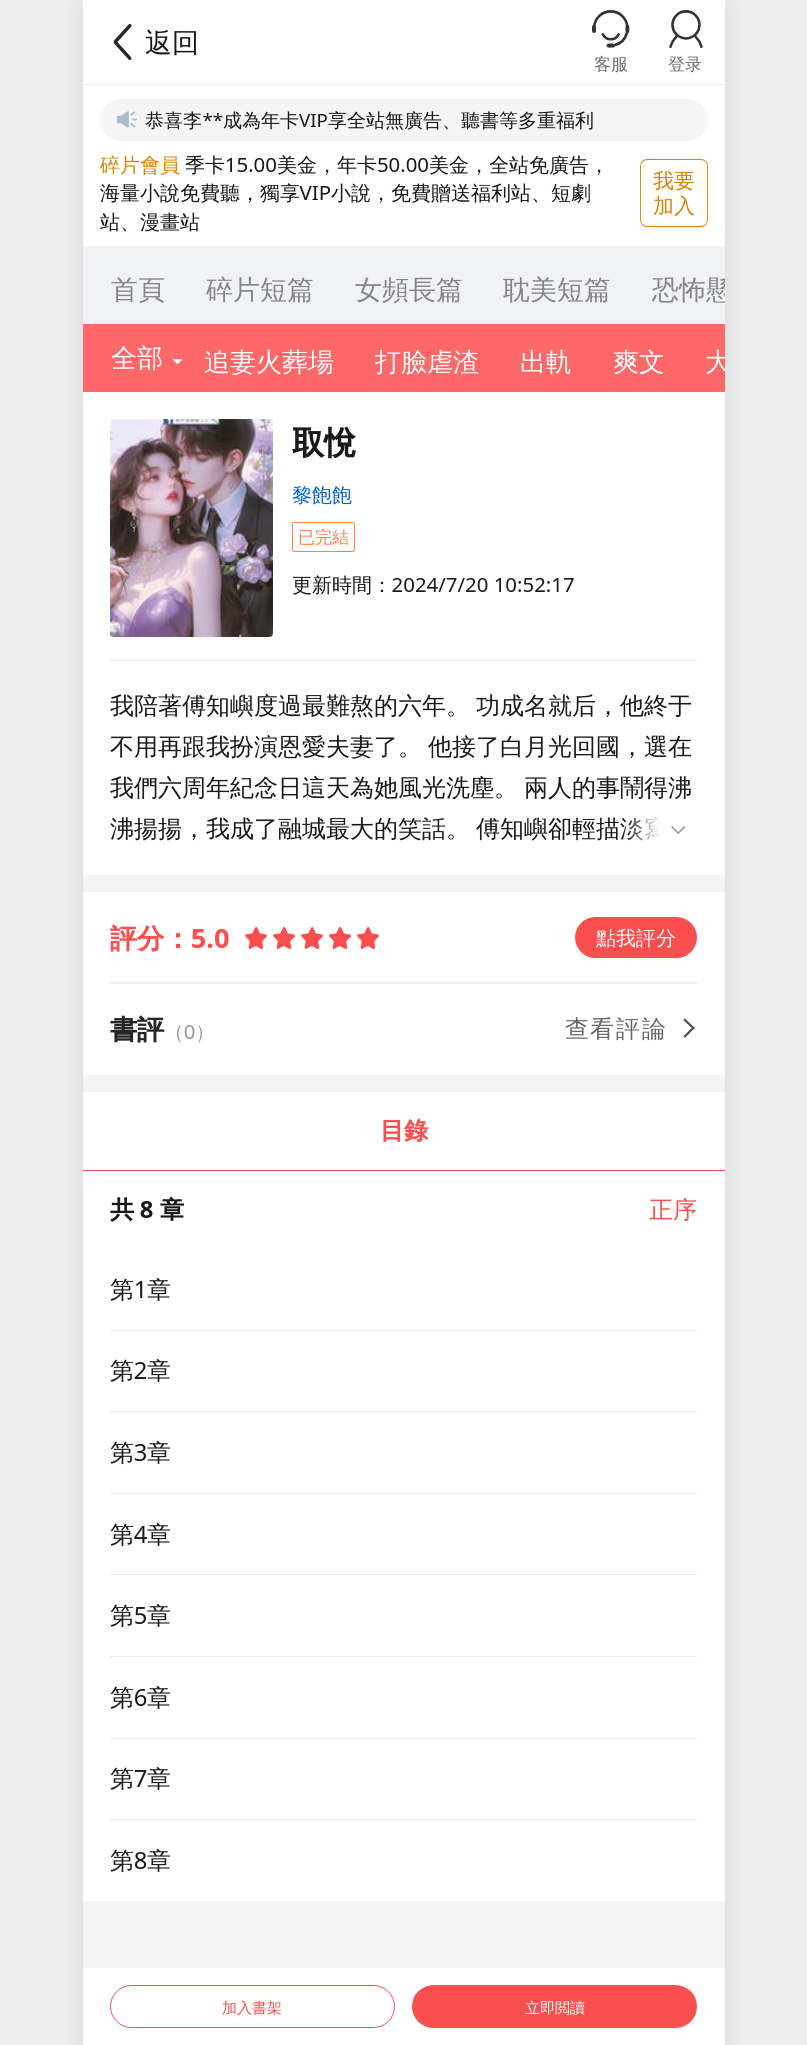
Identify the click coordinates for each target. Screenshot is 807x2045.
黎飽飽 (322, 494)
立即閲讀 (557, 1993)
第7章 (141, 1778)
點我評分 (636, 937)
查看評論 (632, 1028)
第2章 (141, 1370)
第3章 (141, 1452)
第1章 (141, 1289)
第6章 (141, 1697)
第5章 (141, 1615)
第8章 (141, 1860)
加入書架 (250, 1993)
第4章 (141, 1534)
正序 (673, 1209)
